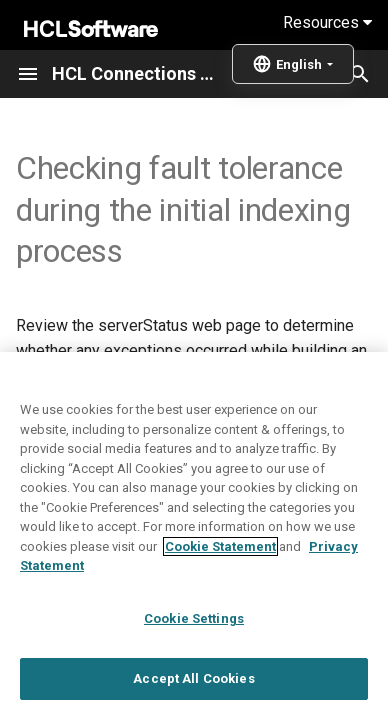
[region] (194, 536)
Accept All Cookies (193, 678)
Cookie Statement (220, 546)
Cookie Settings (194, 618)
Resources (327, 22)
